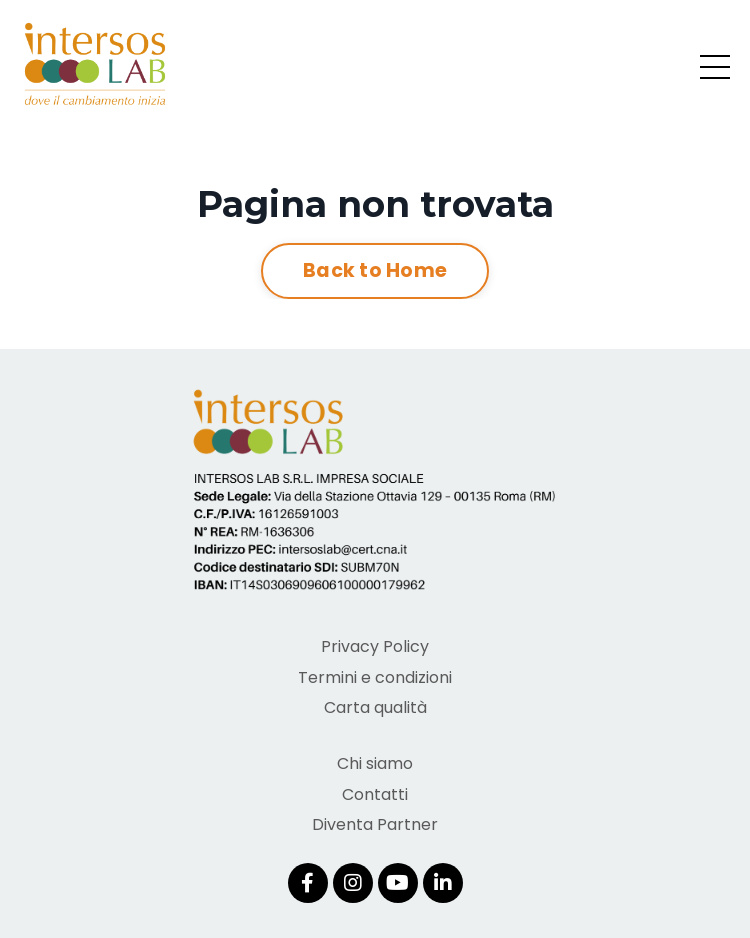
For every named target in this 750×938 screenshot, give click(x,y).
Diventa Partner (375, 824)
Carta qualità (375, 707)
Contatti (375, 794)
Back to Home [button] (375, 270)
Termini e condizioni (375, 677)
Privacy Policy (375, 646)
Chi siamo (375, 763)
